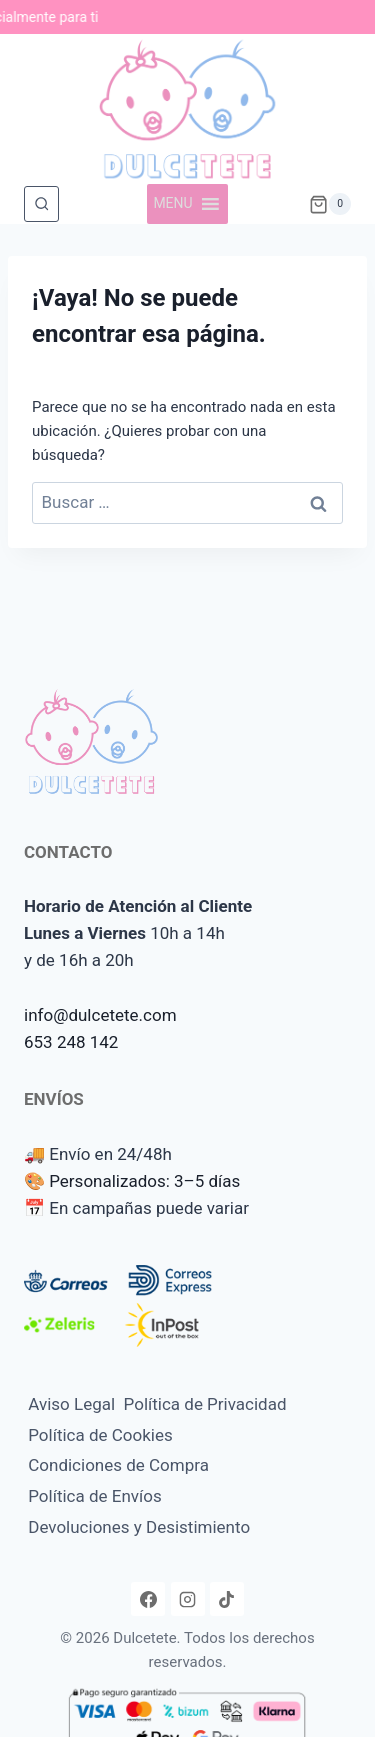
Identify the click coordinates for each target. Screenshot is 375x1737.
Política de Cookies (100, 1435)
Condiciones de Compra (118, 1465)
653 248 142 (71, 1042)
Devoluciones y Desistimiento (139, 1527)
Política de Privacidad (205, 1404)
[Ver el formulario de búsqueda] (41, 203)
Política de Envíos (95, 1496)
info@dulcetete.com (100, 1015)
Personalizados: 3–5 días (144, 1181)
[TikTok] (227, 1599)
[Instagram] (188, 1599)
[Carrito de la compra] (330, 204)
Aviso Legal (71, 1404)
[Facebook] (148, 1599)
